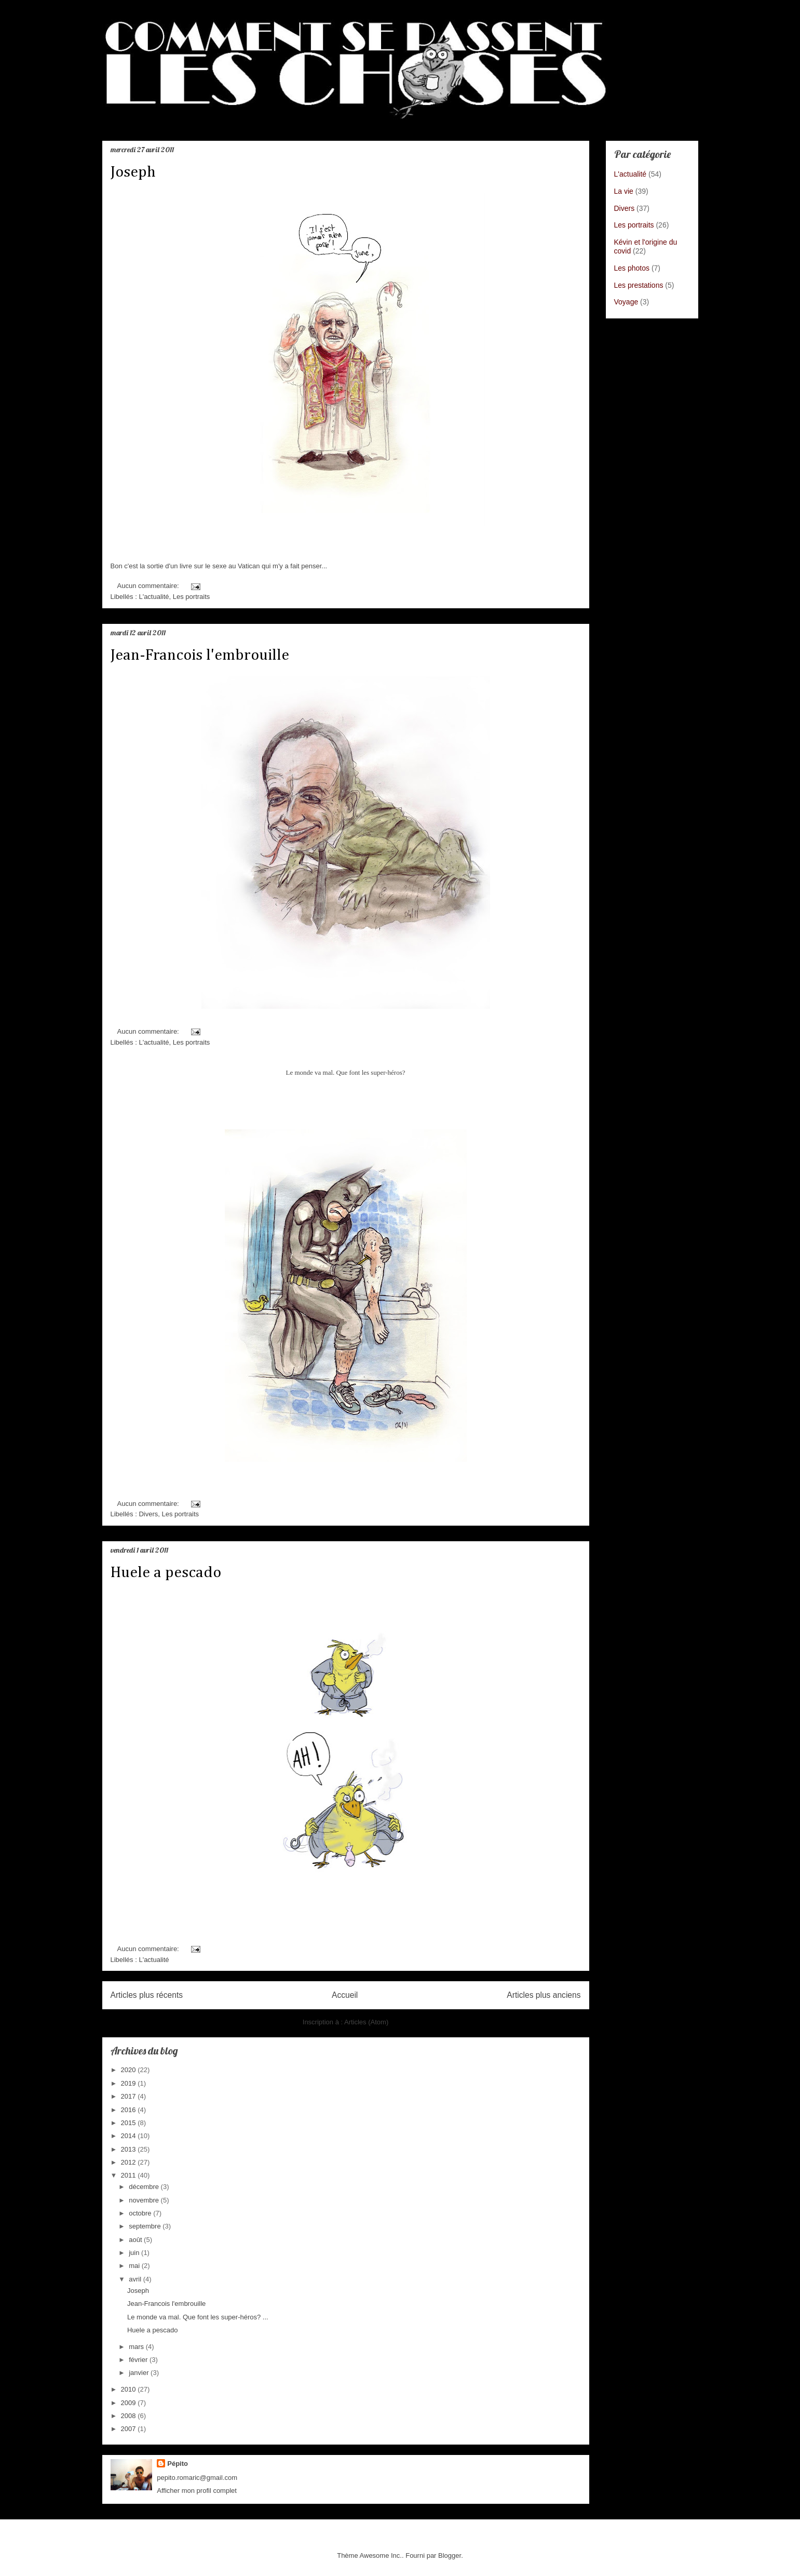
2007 (129, 2429)
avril (136, 2279)
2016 (129, 2110)
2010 (129, 2389)
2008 (129, 2416)
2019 (129, 2083)
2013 (129, 2149)
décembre (144, 2187)
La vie (623, 191)
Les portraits (191, 596)
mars (137, 2347)
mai (135, 2266)
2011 (129, 2175)
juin (135, 2253)
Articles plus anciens (543, 1995)
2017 (129, 2096)
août (136, 2240)
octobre (141, 2213)
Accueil (345, 1995)
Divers (148, 1514)
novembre (144, 2200)
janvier (140, 2373)
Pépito (177, 2463)
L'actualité (154, 596)
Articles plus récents (147, 1995)
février (139, 2360)
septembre (145, 2226)
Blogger (449, 2555)
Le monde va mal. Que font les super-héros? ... (197, 2317)
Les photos (632, 268)
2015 (129, 2123)
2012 (129, 2162)
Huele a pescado (166, 1573)
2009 (129, 2403)
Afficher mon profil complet (197, 2490)
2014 (129, 2136)
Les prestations (638, 285)
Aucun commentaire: (149, 586)
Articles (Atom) (366, 2022)
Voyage (626, 302)
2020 (129, 2070)
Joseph (133, 172)
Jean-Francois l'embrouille (200, 655)
